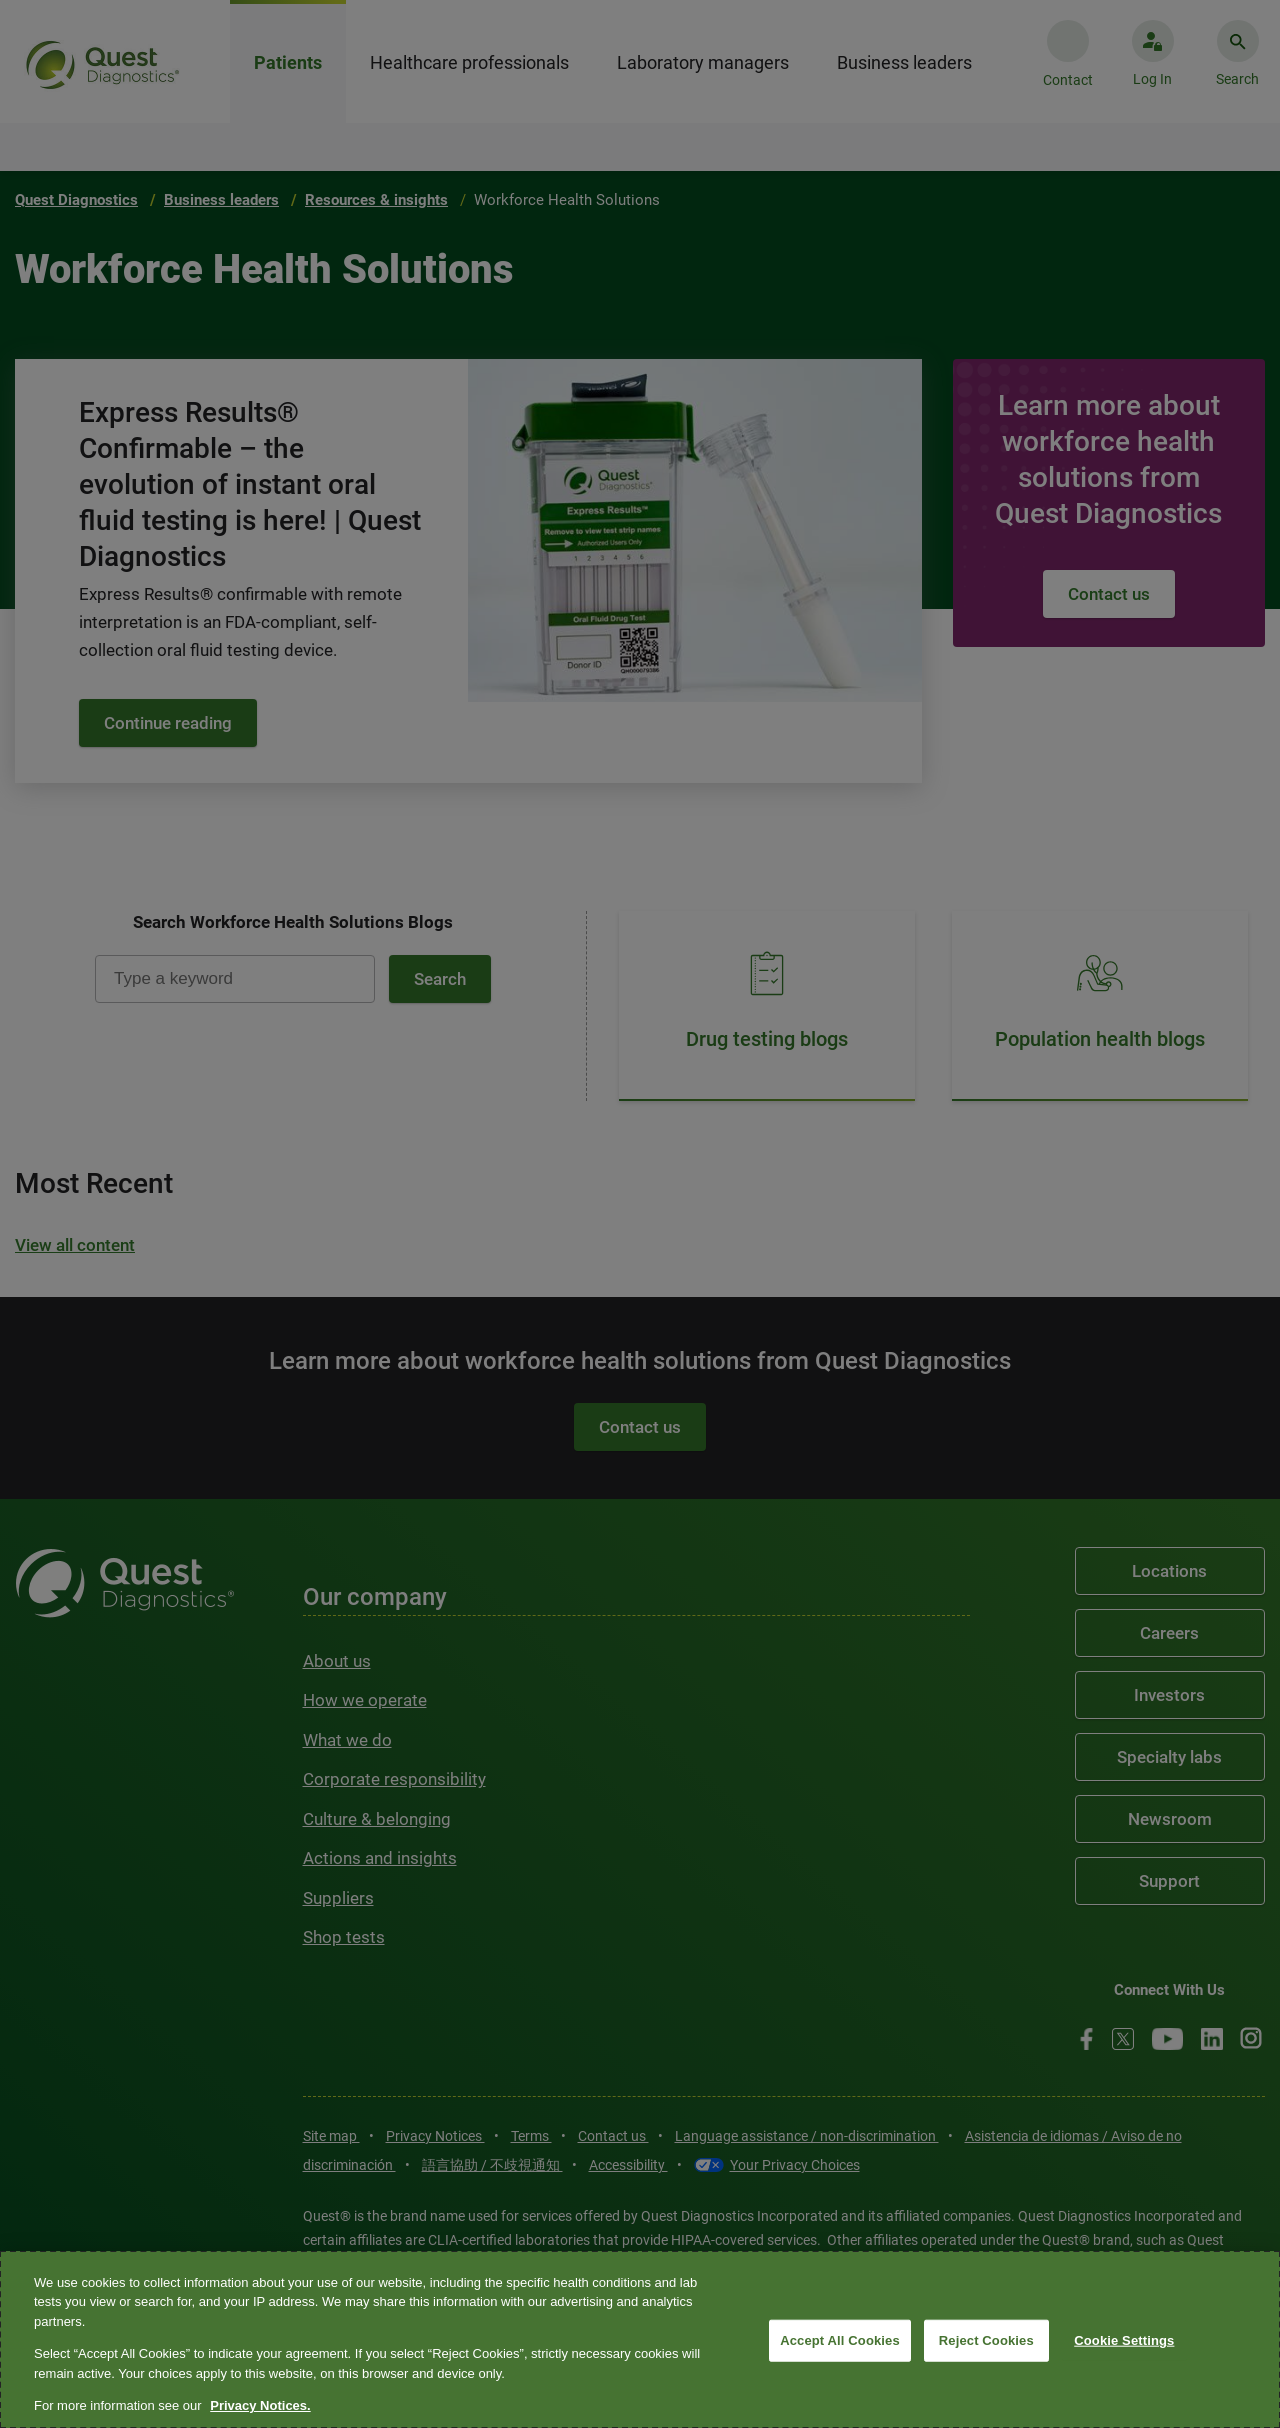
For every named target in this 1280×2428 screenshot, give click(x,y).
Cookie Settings (1124, 2340)
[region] (640, 2339)
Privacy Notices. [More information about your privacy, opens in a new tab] (260, 2405)
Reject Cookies (986, 2340)
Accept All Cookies (840, 2340)
